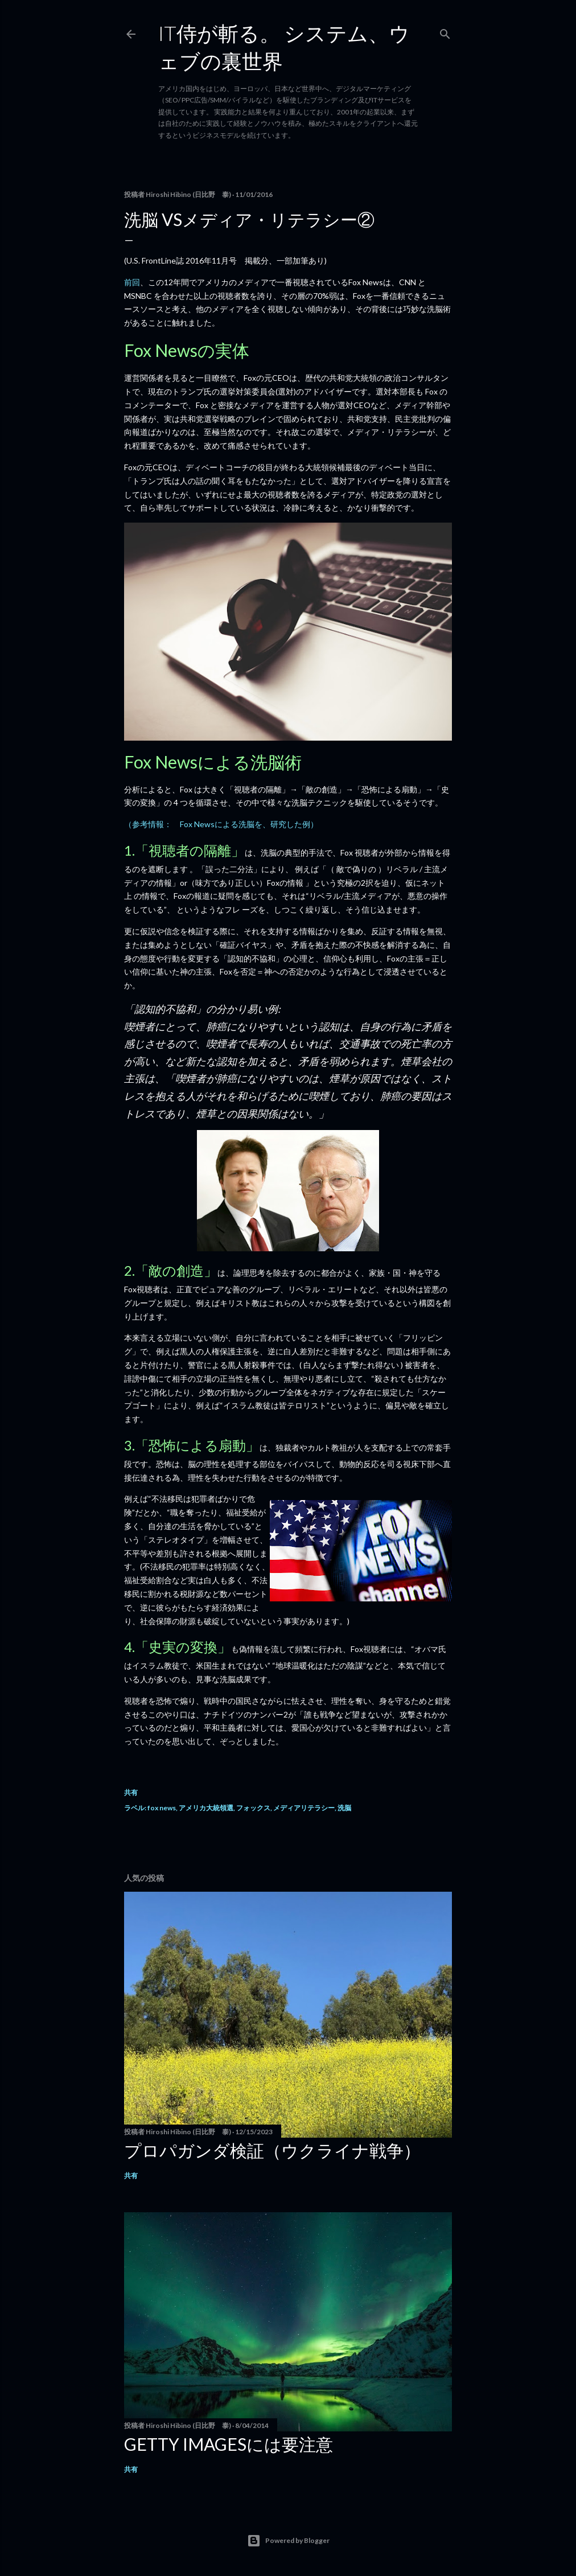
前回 (132, 282)
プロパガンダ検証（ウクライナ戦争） (272, 2150)
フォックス (253, 1807)
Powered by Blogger (288, 2541)
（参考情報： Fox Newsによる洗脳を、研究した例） (221, 824)
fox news (161, 1807)
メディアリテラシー (304, 1807)
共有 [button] (131, 1792)
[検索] (445, 31)
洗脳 (344, 1807)
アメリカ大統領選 (206, 1807)
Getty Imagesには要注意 (228, 2444)
